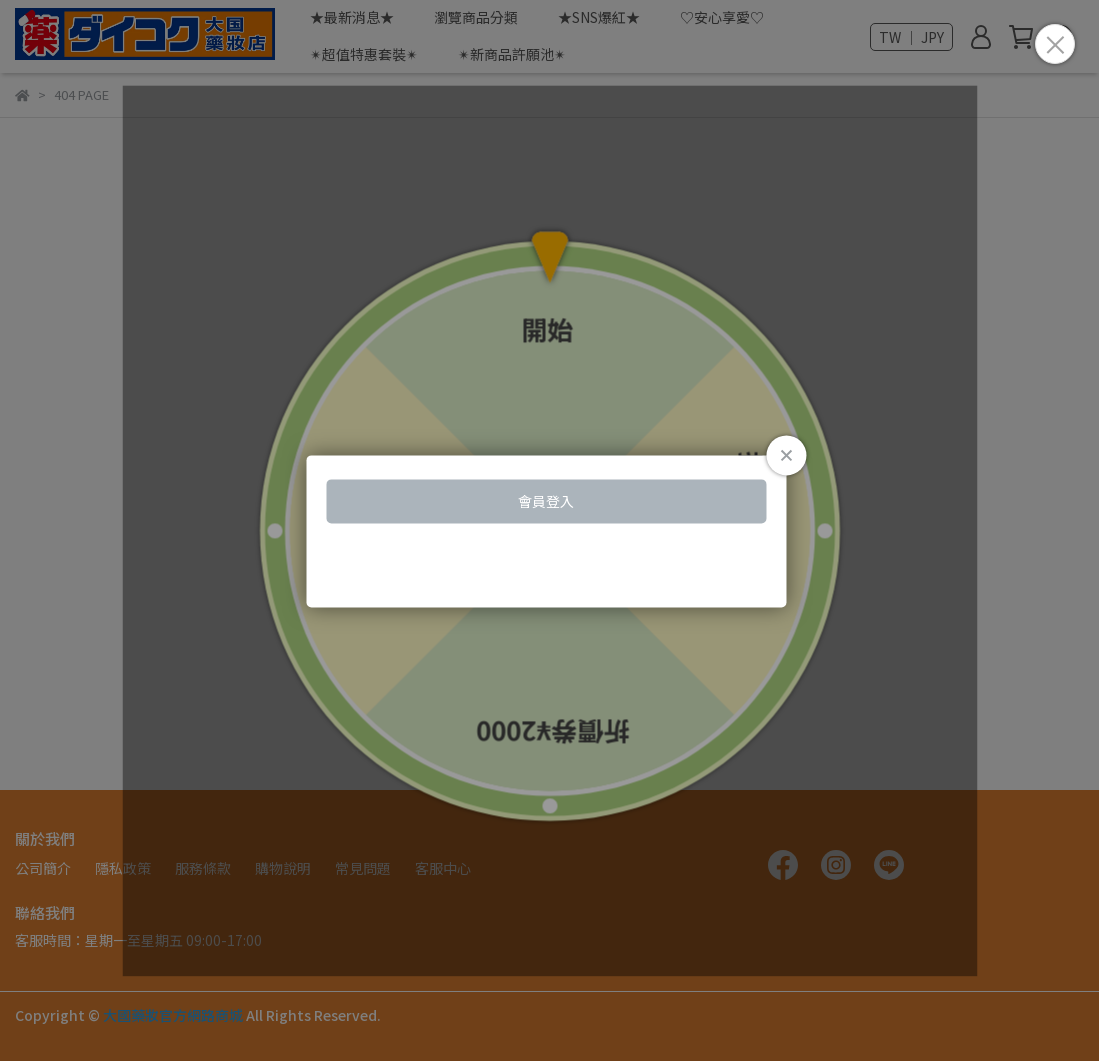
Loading (549, 530)
